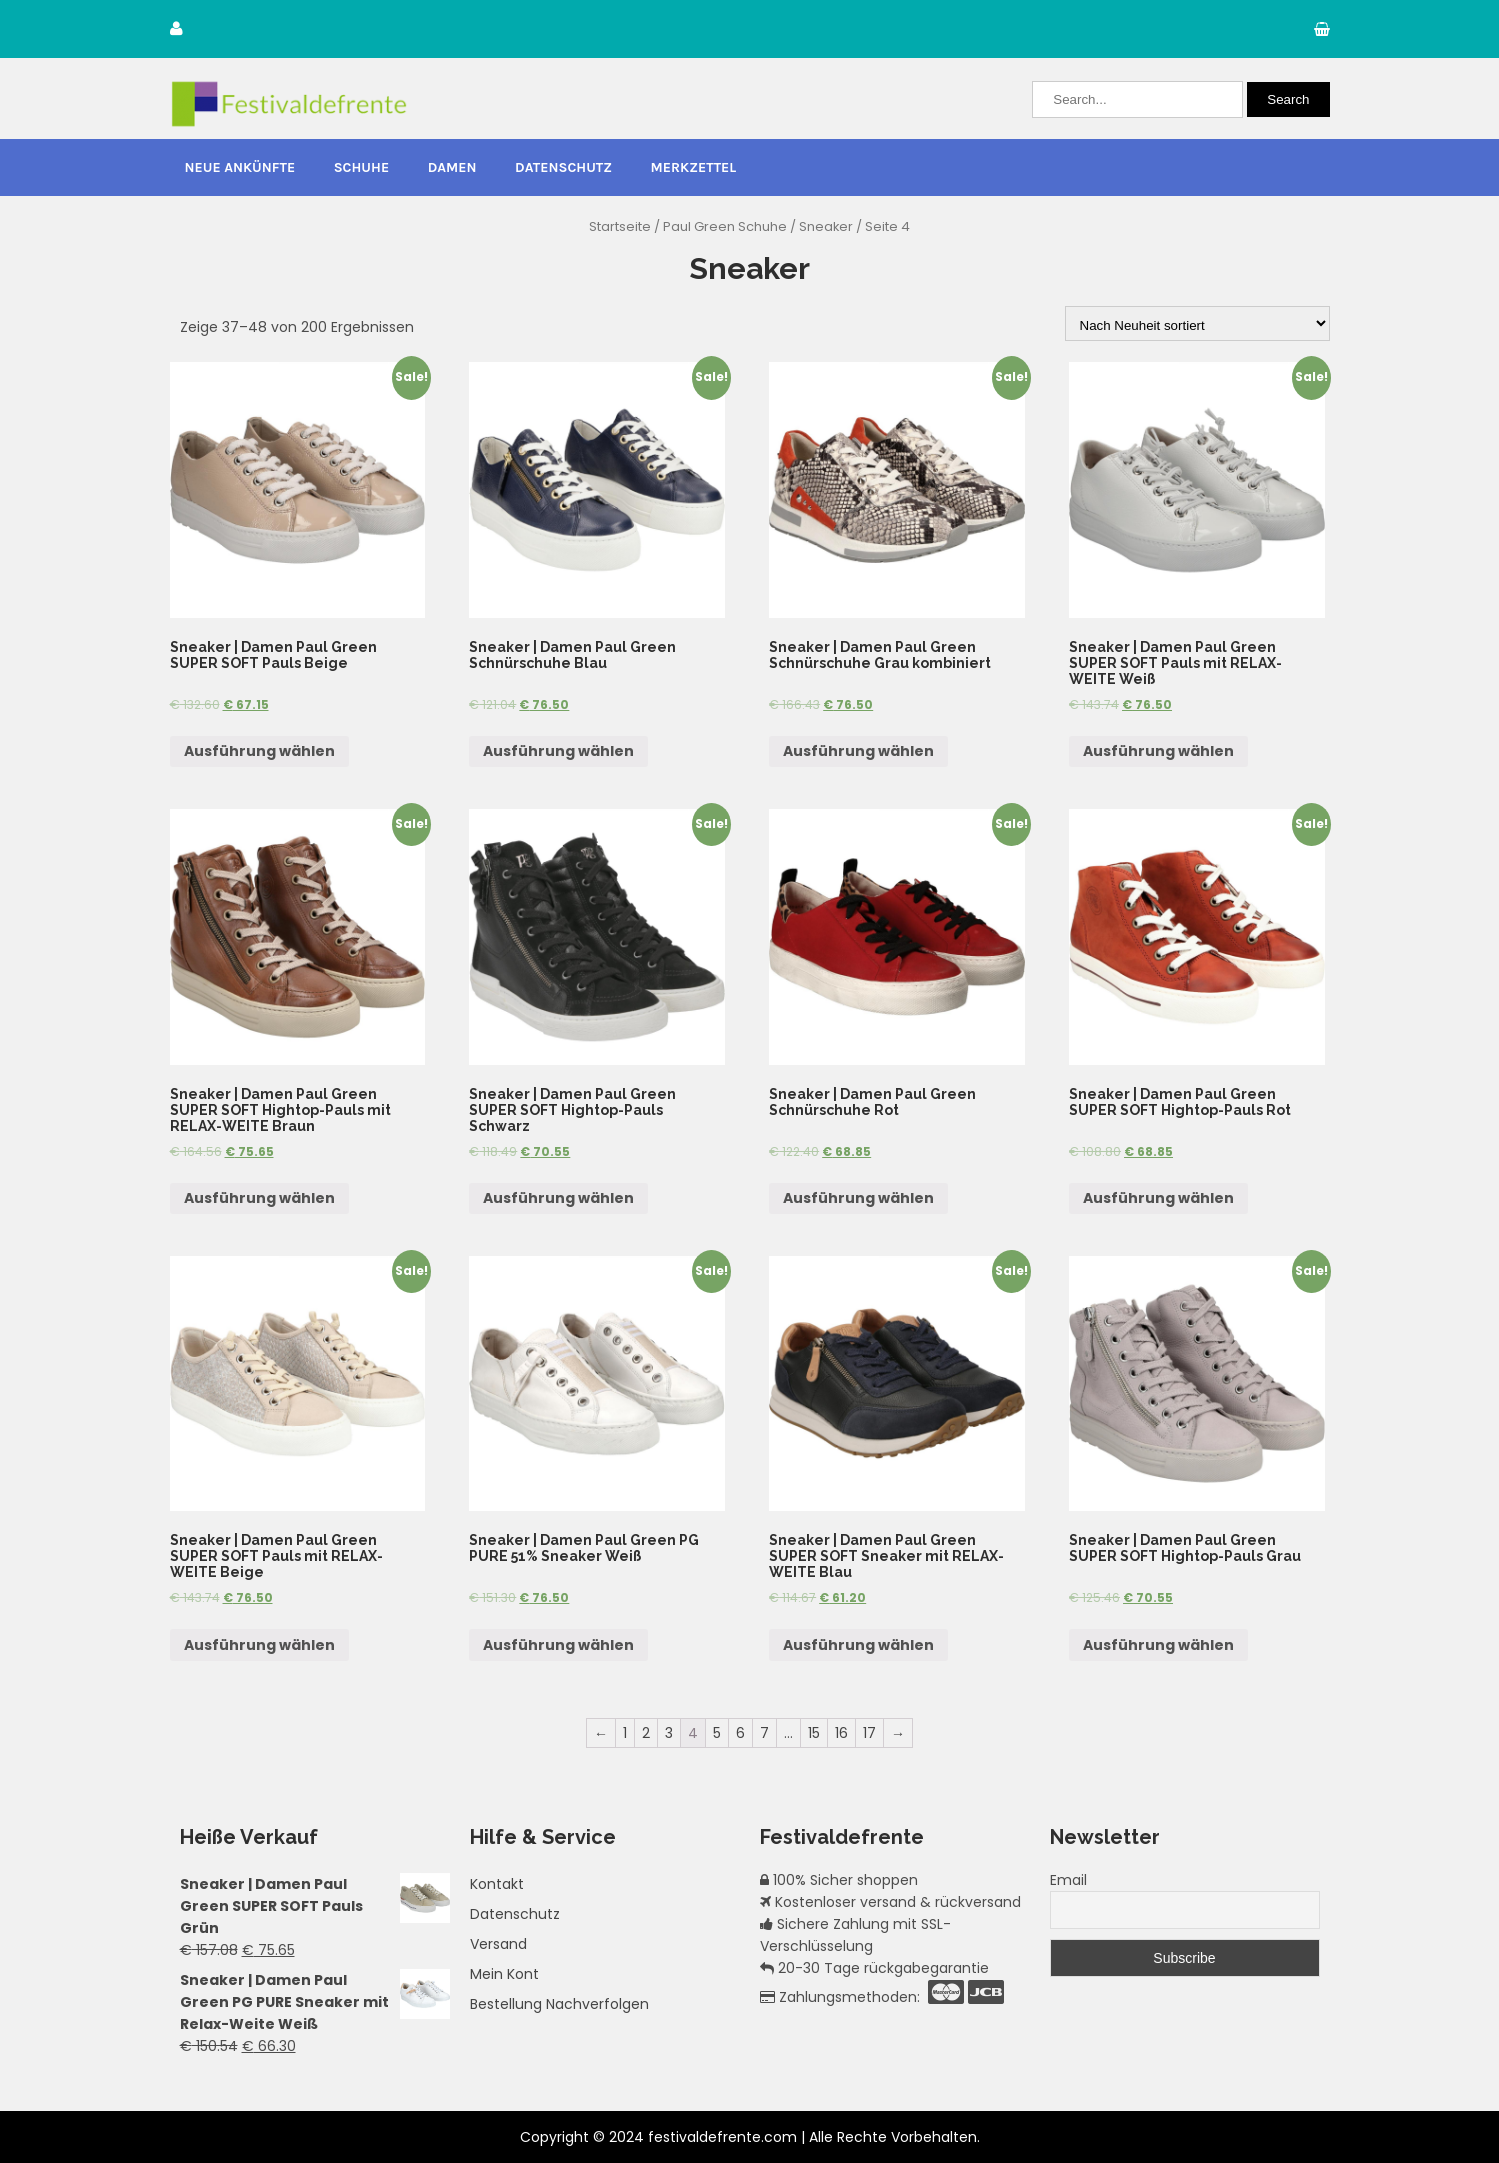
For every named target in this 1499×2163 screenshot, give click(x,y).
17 (869, 1733)
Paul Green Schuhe (725, 226)
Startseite (620, 226)
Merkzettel (694, 167)
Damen (452, 167)
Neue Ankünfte (240, 167)
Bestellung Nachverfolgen (559, 2004)
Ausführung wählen (259, 751)
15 (814, 1733)
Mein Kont (504, 1974)
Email (1068, 1880)
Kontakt (497, 1884)
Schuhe (361, 167)
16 (841, 1733)
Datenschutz (563, 167)
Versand (498, 1944)
